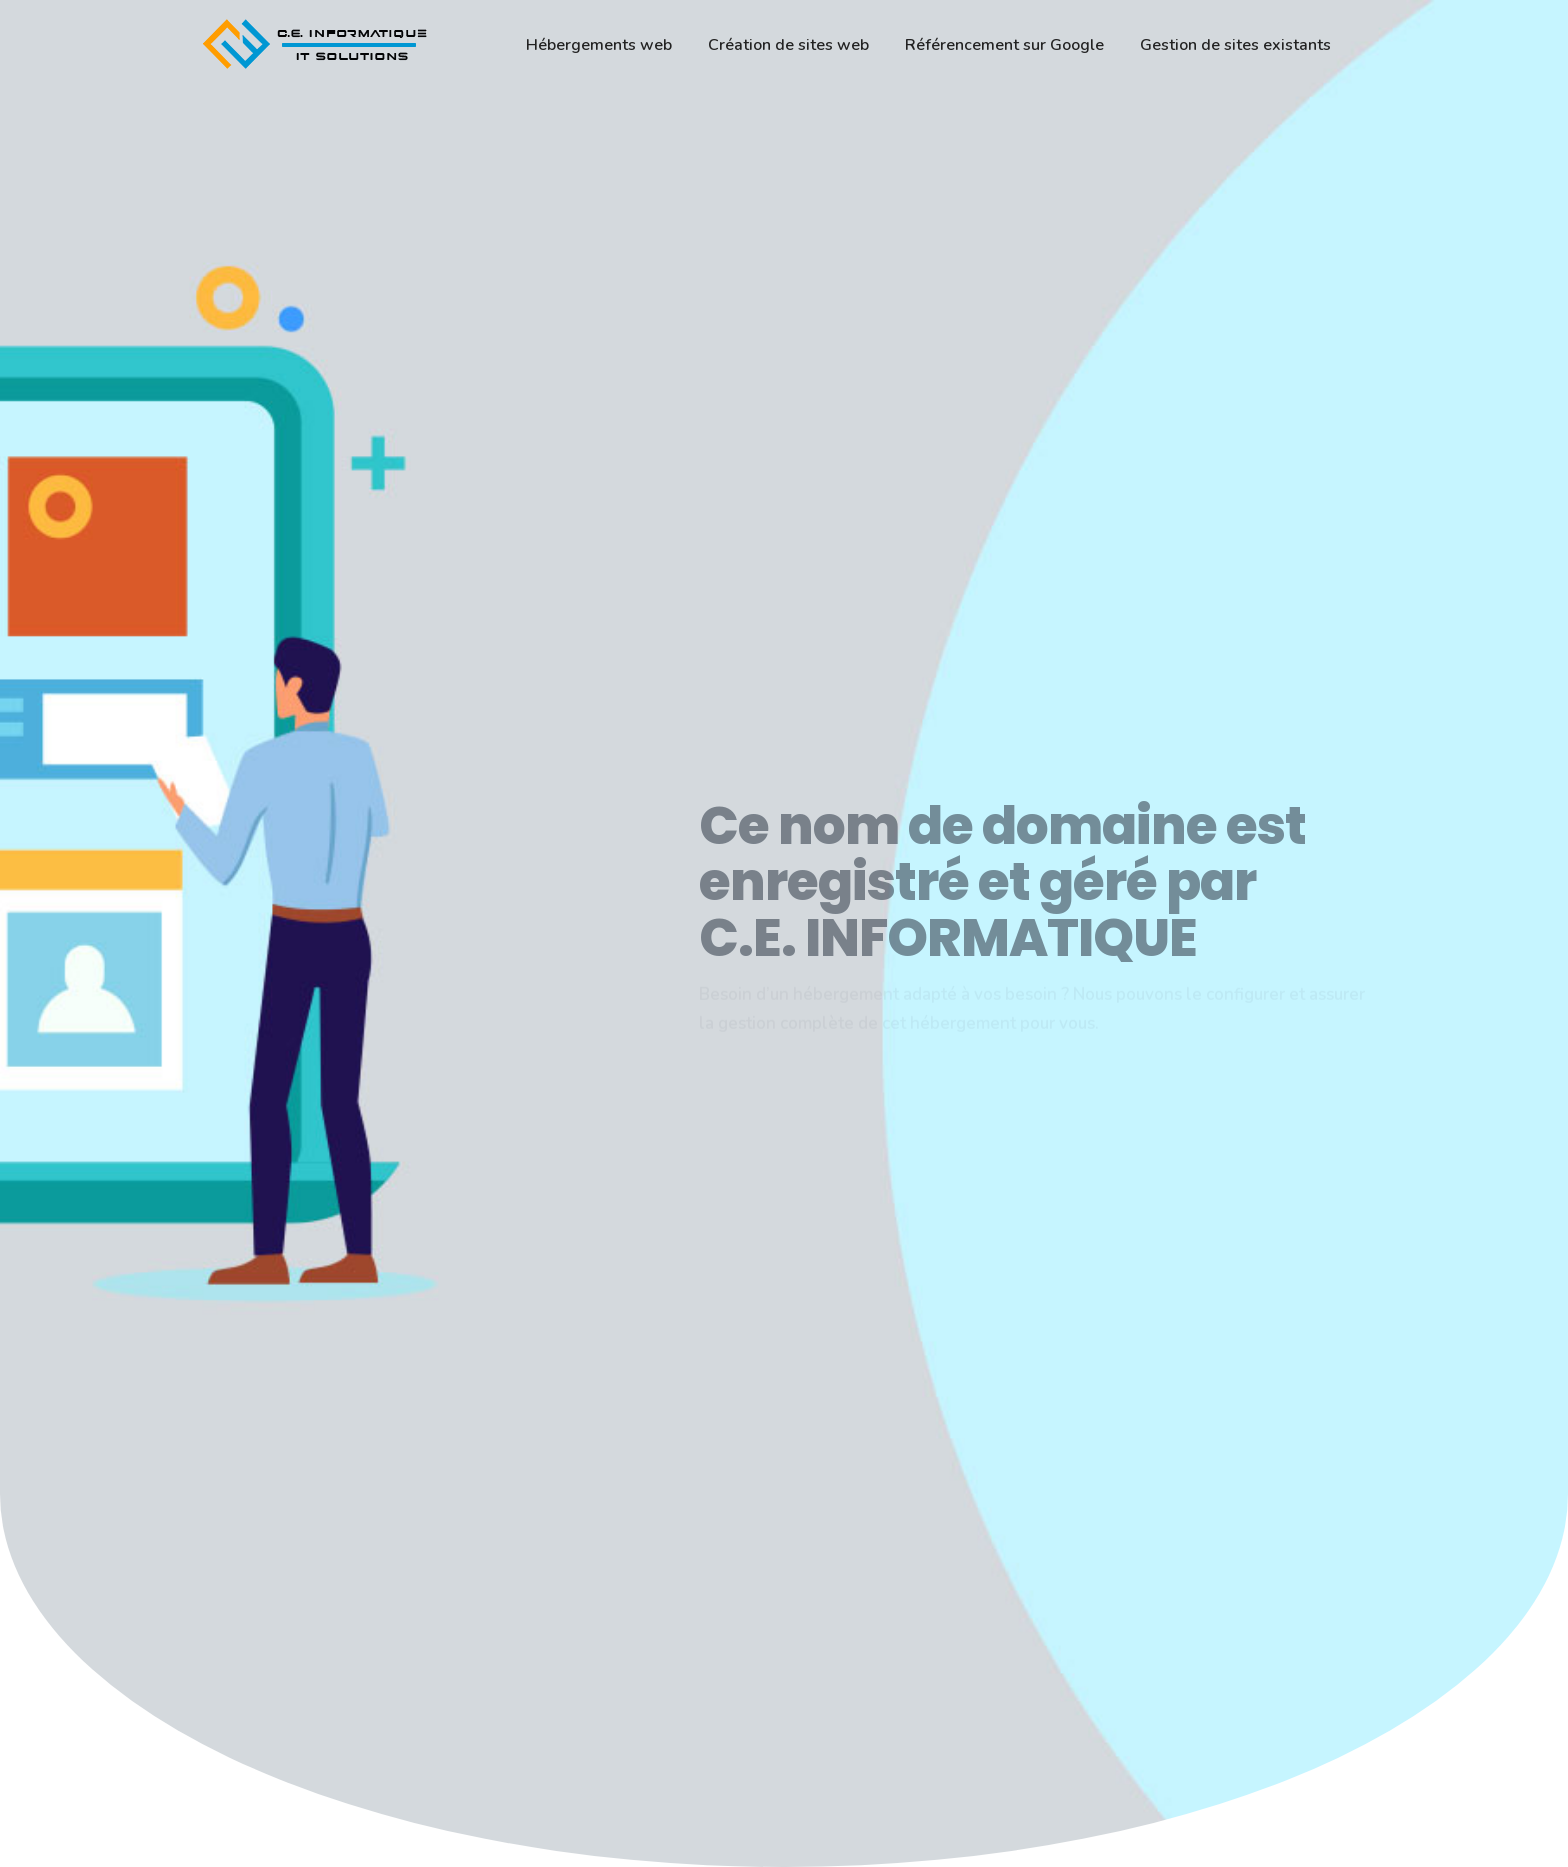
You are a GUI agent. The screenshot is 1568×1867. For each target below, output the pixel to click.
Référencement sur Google (1004, 45)
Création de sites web (788, 45)
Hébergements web (599, 45)
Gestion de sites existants (1235, 45)
